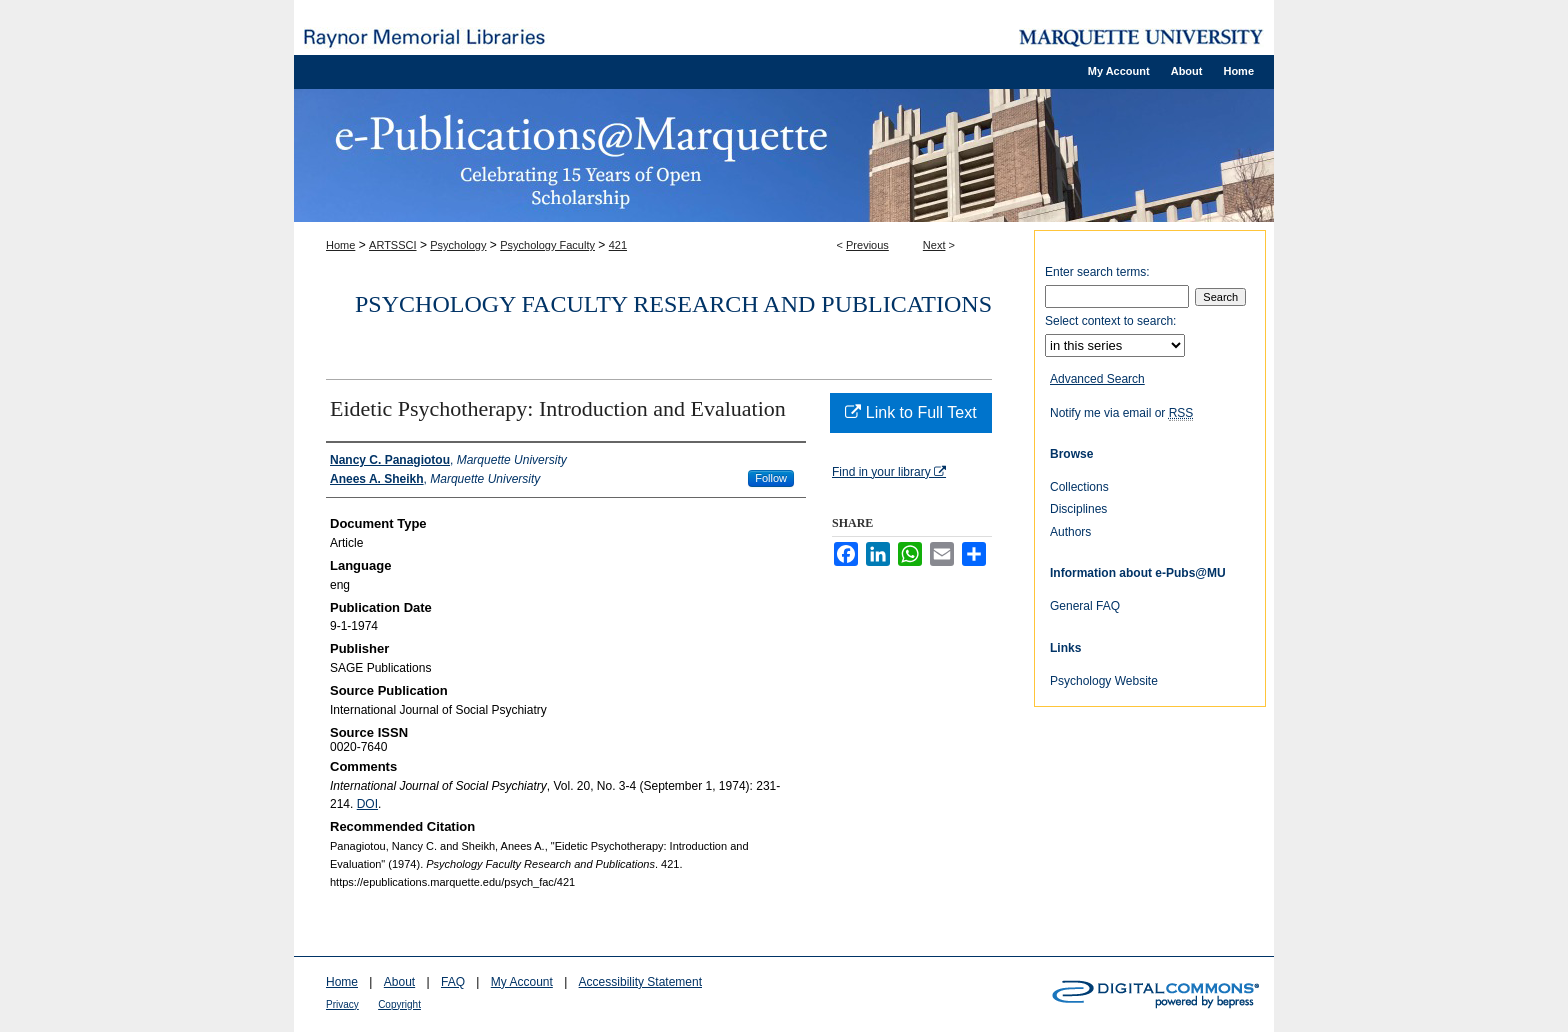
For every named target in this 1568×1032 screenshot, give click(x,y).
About (399, 982)
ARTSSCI (392, 245)
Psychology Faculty (547, 245)
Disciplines (1078, 509)
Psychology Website (1104, 681)
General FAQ (1085, 606)
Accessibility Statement (640, 982)
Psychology (458, 245)
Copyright (399, 1004)
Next (934, 245)
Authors (1070, 532)
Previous (867, 245)
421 (618, 245)
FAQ (453, 982)
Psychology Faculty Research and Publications (673, 304)
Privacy (342, 1004)
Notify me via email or (1121, 413)
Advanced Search (1097, 379)
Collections (1079, 487)
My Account (522, 982)
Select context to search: (1110, 321)
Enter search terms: (1097, 272)
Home (340, 245)
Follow (771, 478)
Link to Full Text (910, 412)
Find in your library (889, 472)
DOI (367, 804)
